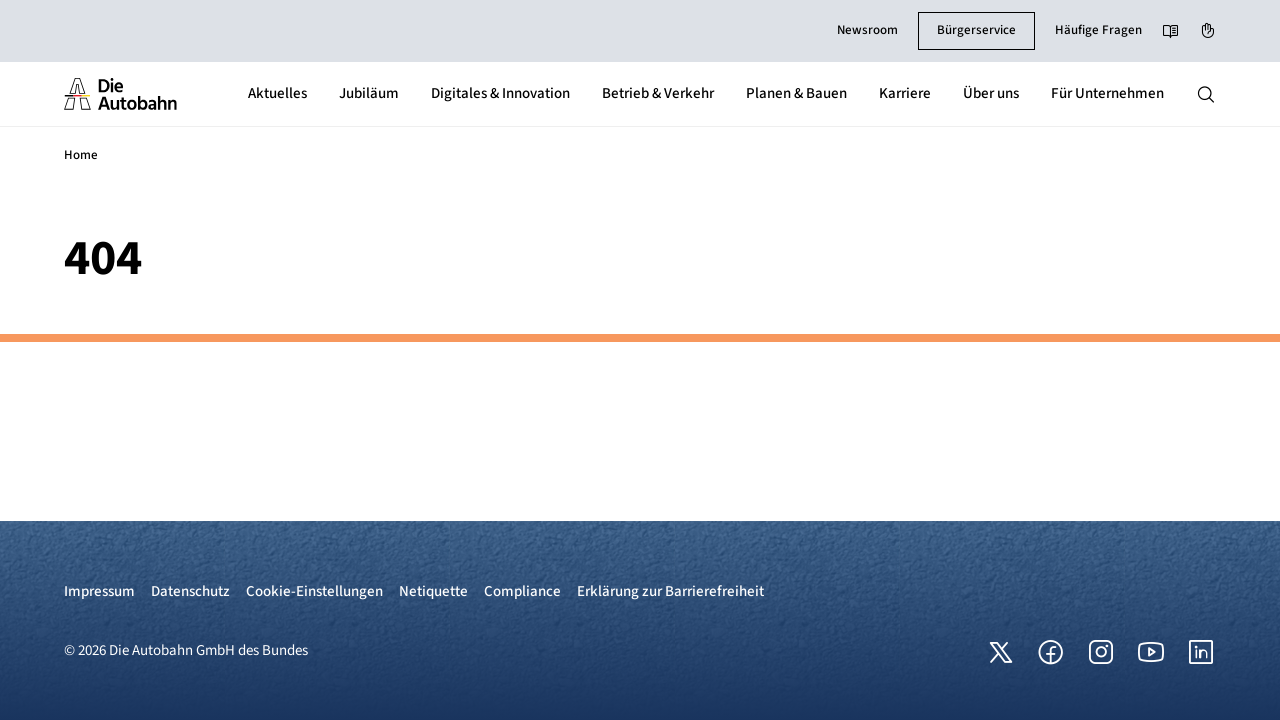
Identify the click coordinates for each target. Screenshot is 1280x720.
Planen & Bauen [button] (796, 93)
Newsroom (867, 30)
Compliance (522, 591)
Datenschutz (190, 591)
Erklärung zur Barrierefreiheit (670, 591)
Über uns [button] (991, 93)
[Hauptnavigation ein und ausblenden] (1206, 94)
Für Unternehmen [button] (1107, 93)
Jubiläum (369, 93)
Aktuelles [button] (277, 93)
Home (81, 155)
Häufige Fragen (1098, 30)
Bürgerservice (976, 30)
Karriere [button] (905, 93)
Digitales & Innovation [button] (500, 93)
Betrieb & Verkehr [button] (658, 93)
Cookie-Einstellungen (314, 591)
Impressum (99, 591)
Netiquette (433, 591)
